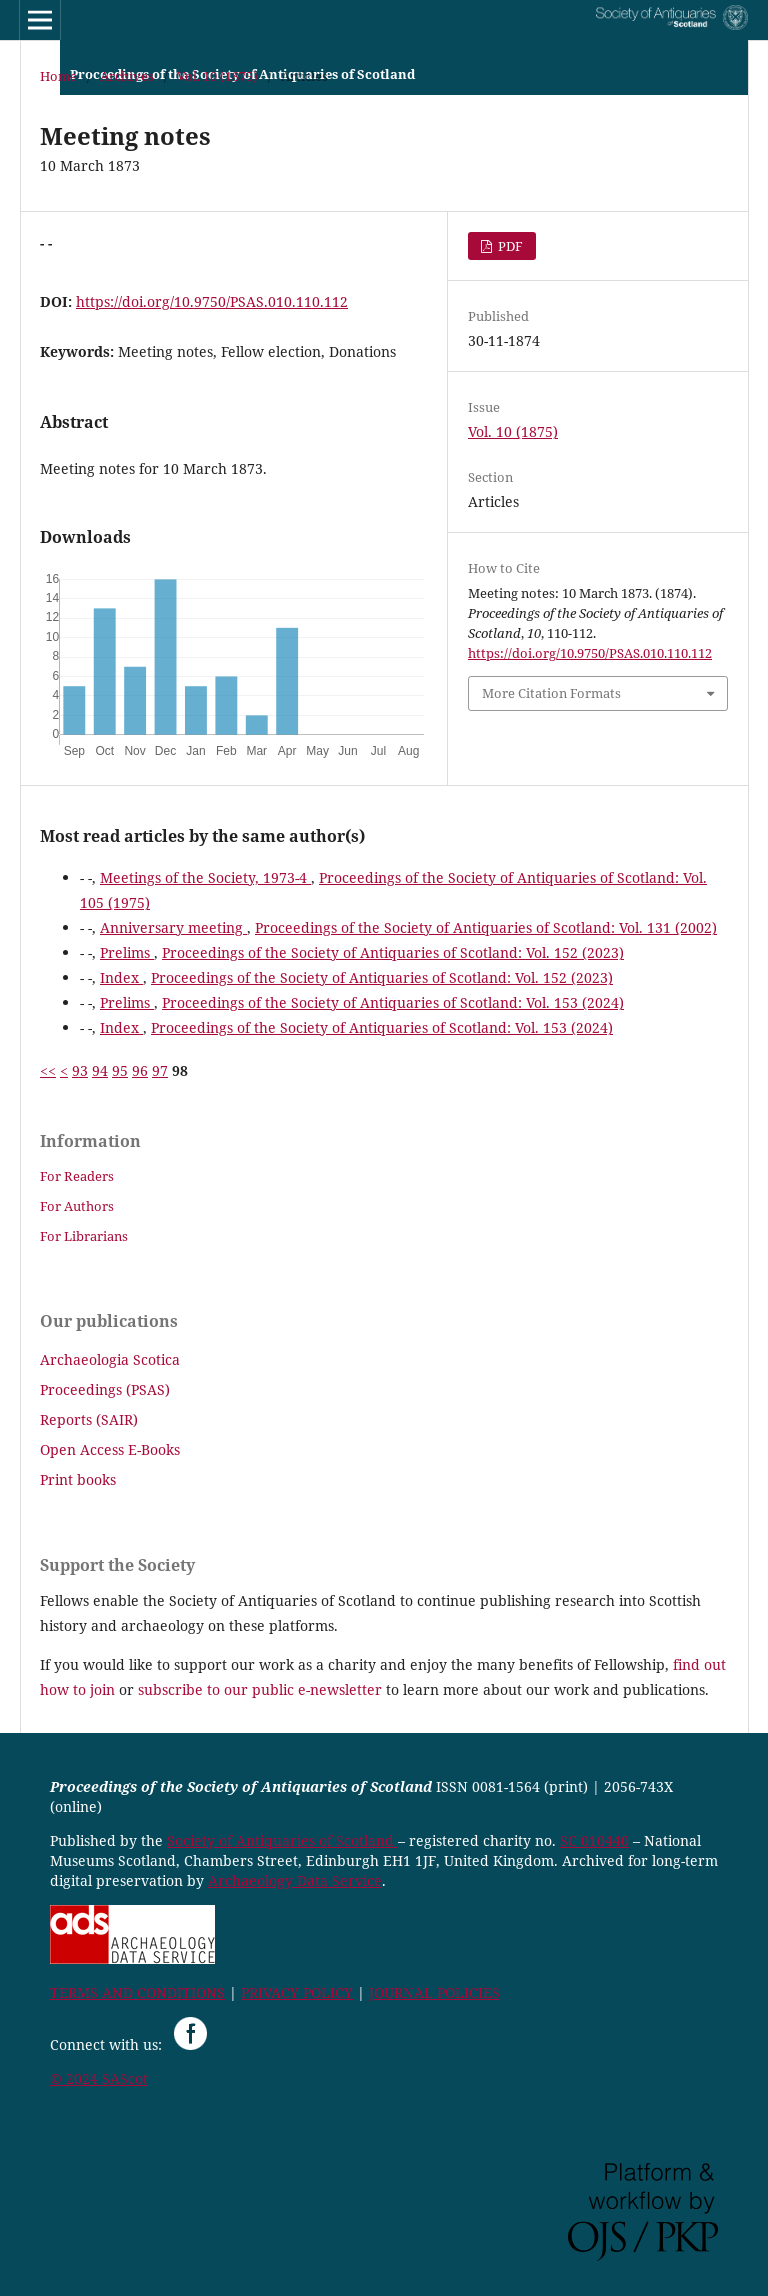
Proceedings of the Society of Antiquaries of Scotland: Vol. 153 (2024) (393, 1002)
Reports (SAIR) (89, 1419)
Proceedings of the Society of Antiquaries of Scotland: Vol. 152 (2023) (393, 952)
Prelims (127, 952)
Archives (127, 76)
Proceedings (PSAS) (105, 1389)
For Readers (77, 1176)
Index (121, 977)
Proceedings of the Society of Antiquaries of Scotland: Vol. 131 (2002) (486, 927)
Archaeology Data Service (295, 1880)
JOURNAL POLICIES (434, 1992)
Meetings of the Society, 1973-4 (205, 877)
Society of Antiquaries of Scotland (282, 1840)
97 (160, 1070)
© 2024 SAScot (99, 2078)
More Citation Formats (551, 693)
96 (140, 1070)
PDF (509, 246)
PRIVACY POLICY (297, 1992)
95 (120, 1070)
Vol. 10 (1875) (217, 76)
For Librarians (84, 1236)
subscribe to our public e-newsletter (260, 1689)
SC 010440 (594, 1840)
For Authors (77, 1206)
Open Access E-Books (110, 1449)
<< (48, 1070)
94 (100, 1070)
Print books (78, 1479)
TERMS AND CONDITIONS (137, 1992)
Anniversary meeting (173, 927)
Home (58, 76)
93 (80, 1070)
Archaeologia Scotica (110, 1359)
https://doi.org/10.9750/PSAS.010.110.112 (212, 301)
